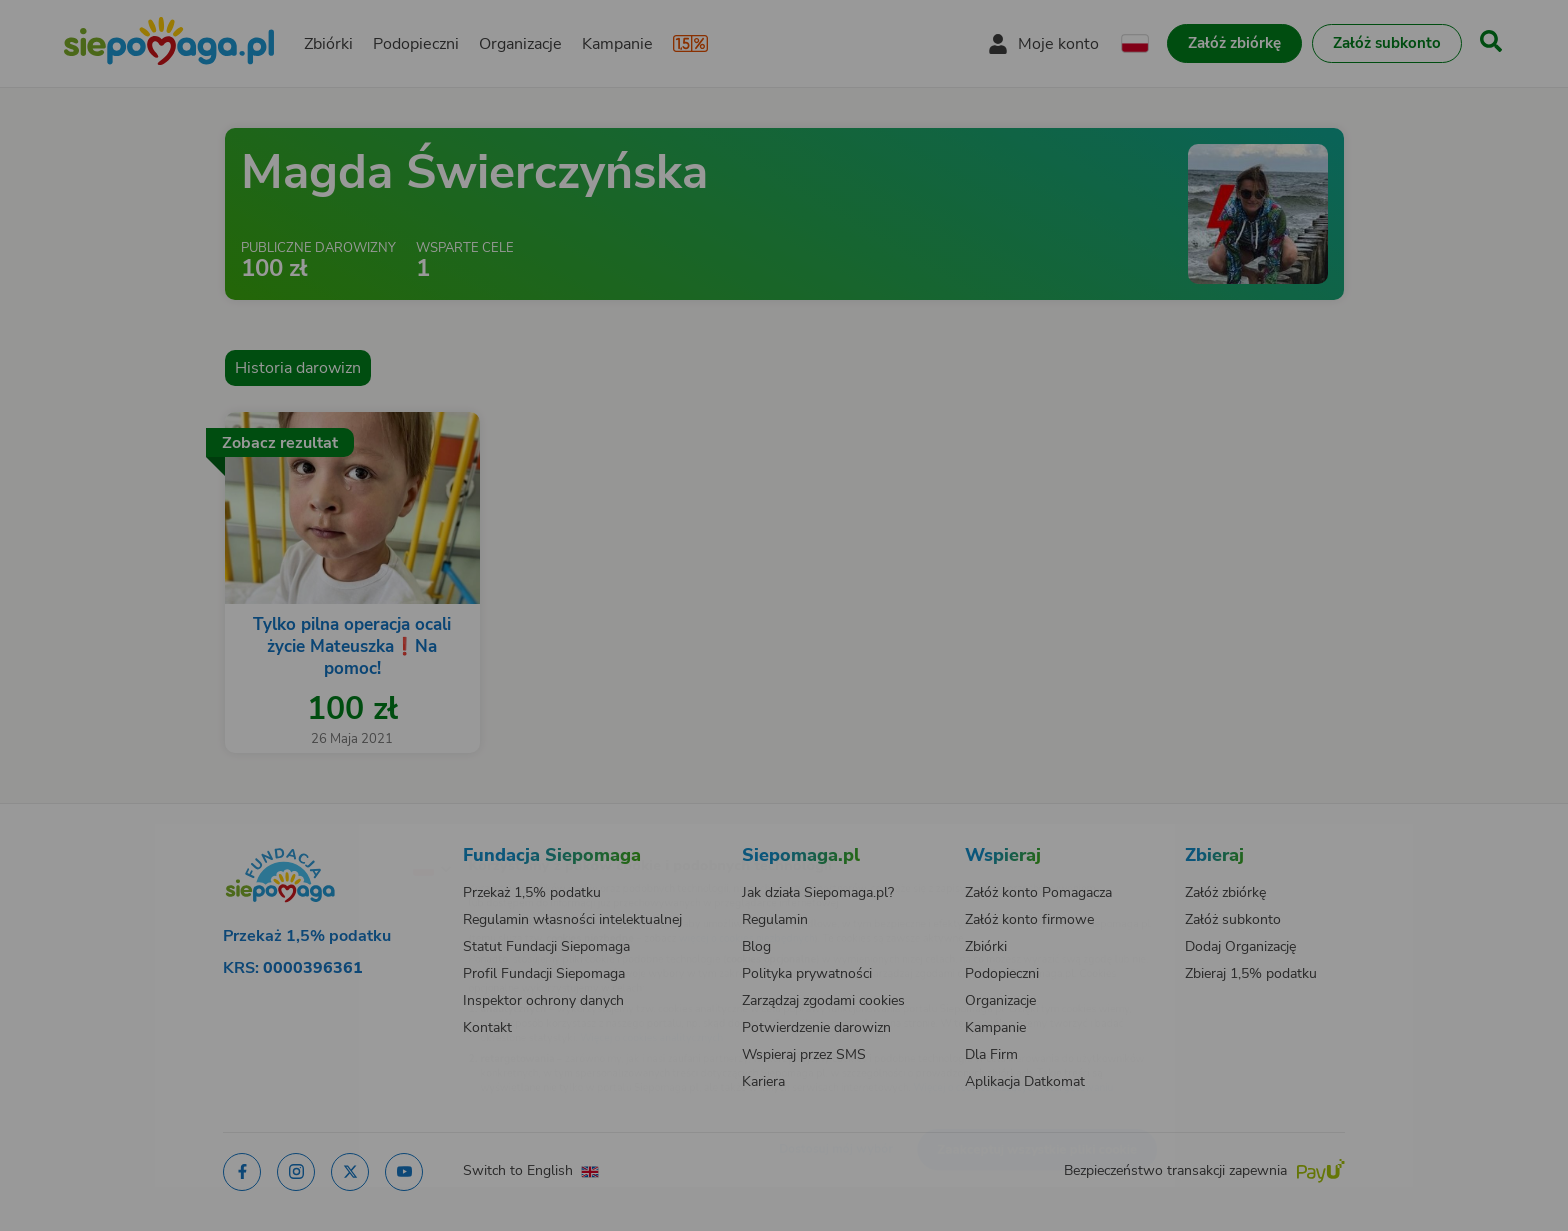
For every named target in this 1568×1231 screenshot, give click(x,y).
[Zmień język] (345, 836)
